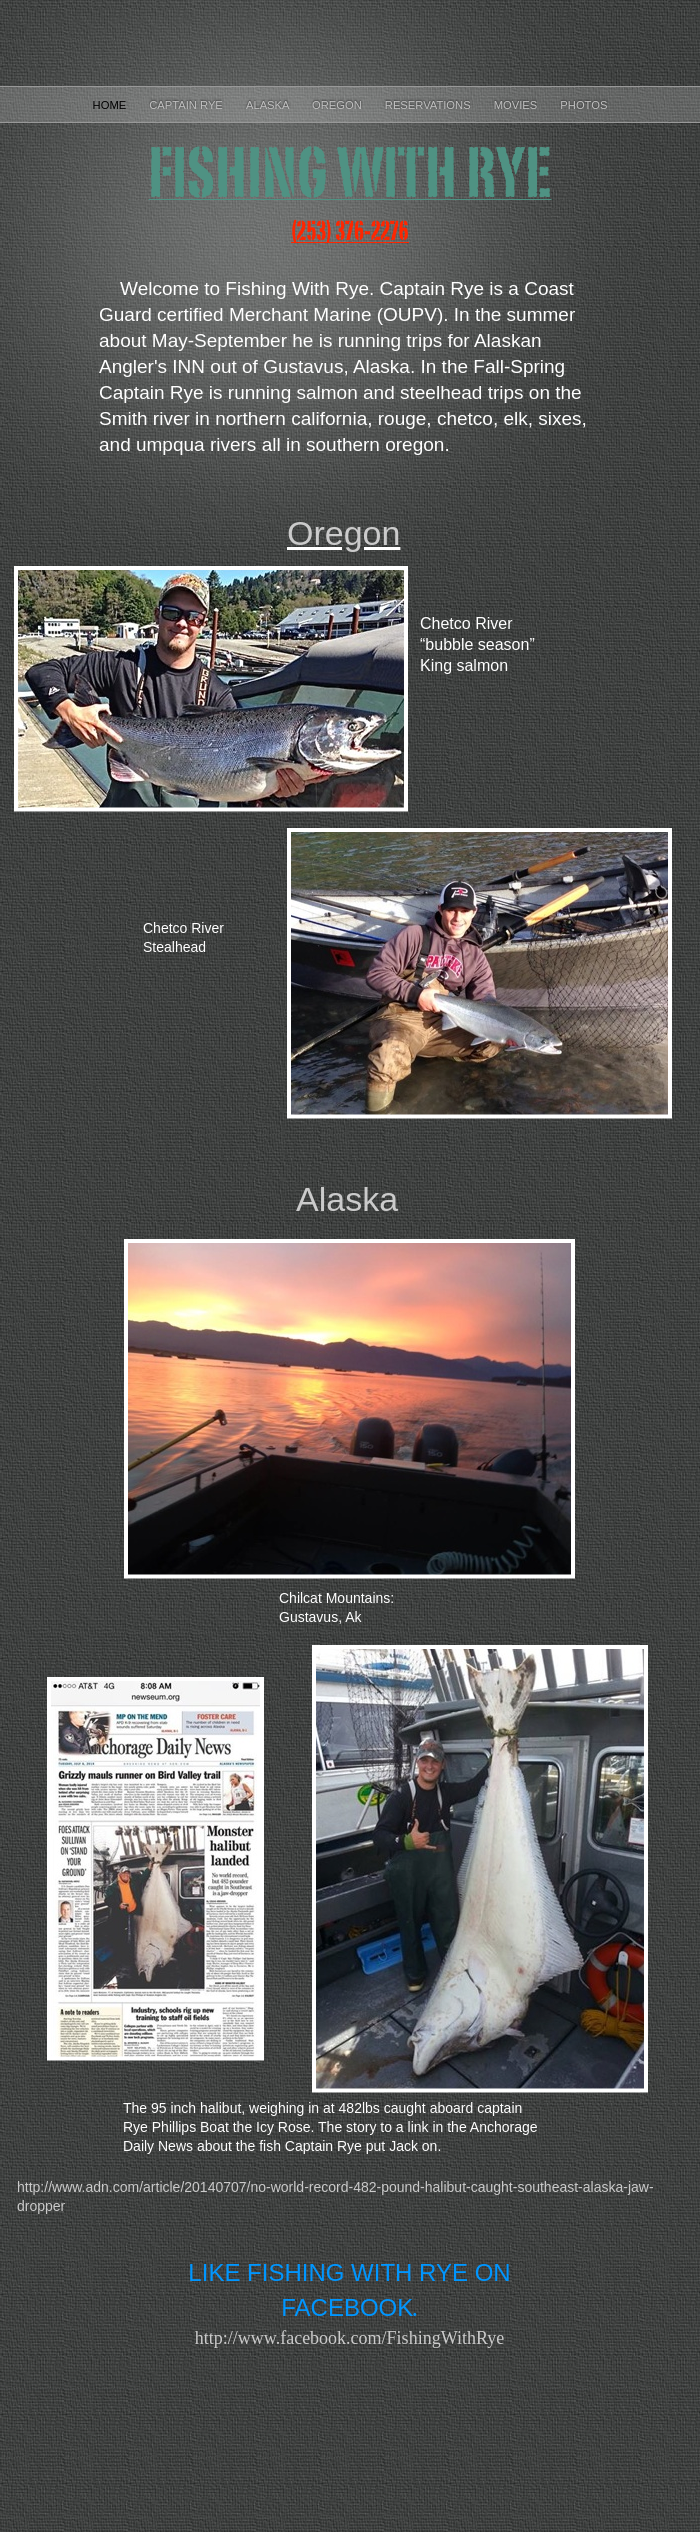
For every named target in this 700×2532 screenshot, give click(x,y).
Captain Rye (187, 105)
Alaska (269, 105)
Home (111, 105)
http (349, 2338)
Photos (583, 105)
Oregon (338, 105)
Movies (517, 105)
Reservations (429, 105)
